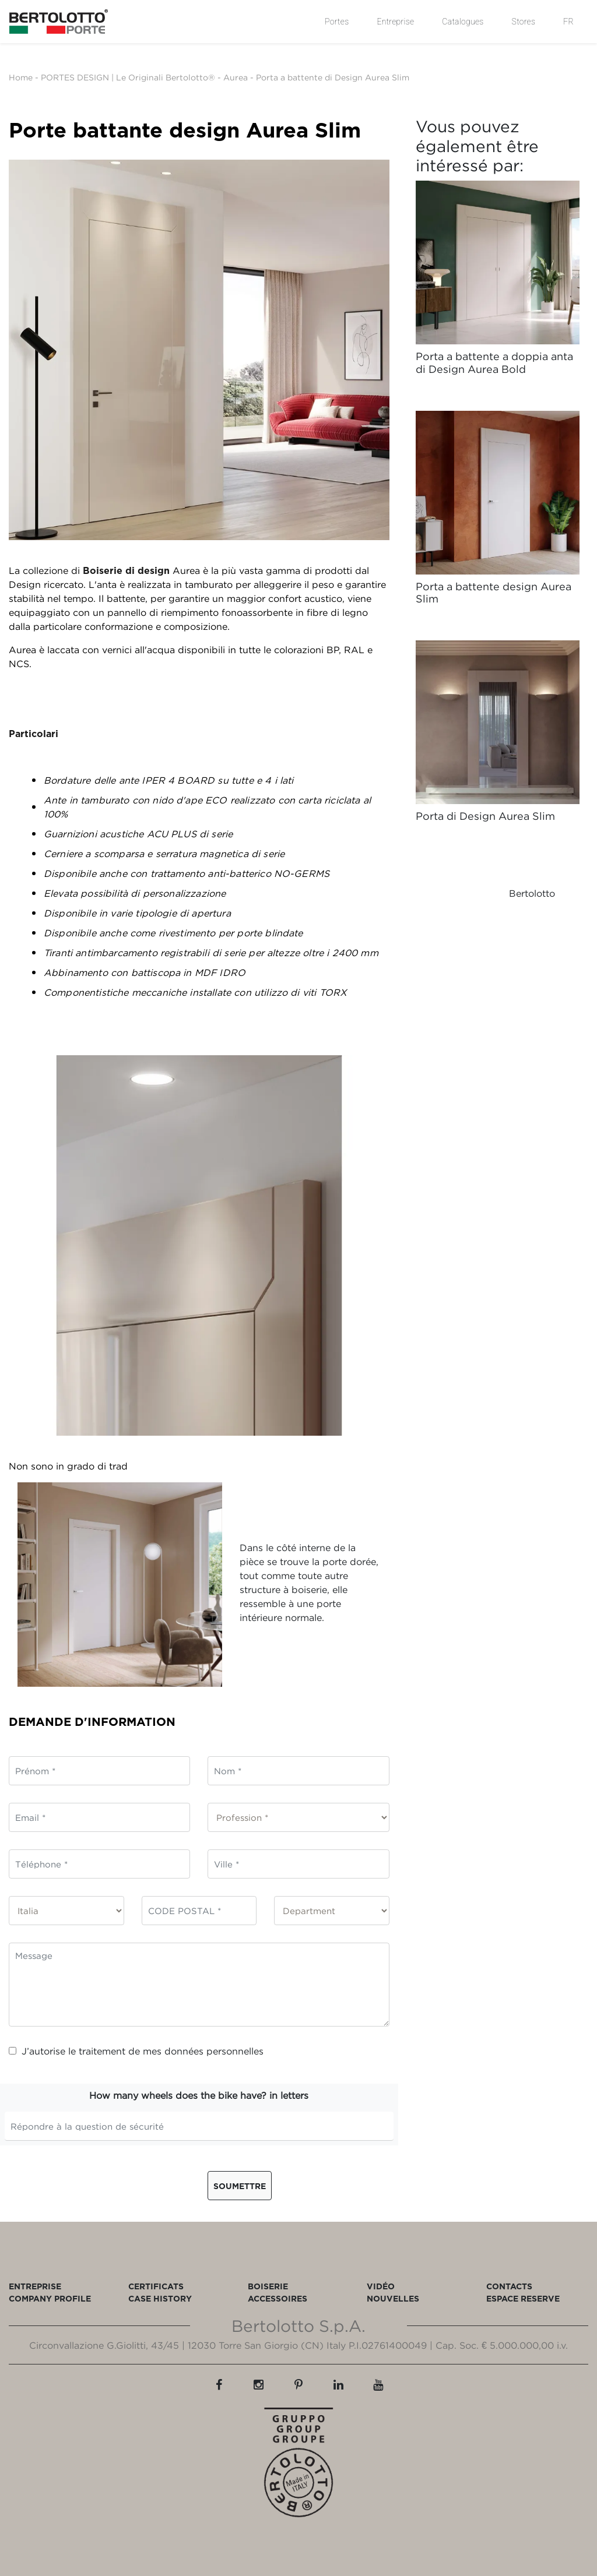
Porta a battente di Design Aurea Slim (332, 77)
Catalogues (462, 21)
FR (568, 21)
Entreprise (395, 21)
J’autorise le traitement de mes (136, 2051)
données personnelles (214, 2051)
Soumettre (239, 2186)
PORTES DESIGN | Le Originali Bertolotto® (128, 77)
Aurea (235, 77)
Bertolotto (532, 893)
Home (21, 77)
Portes (337, 21)
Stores (524, 21)
